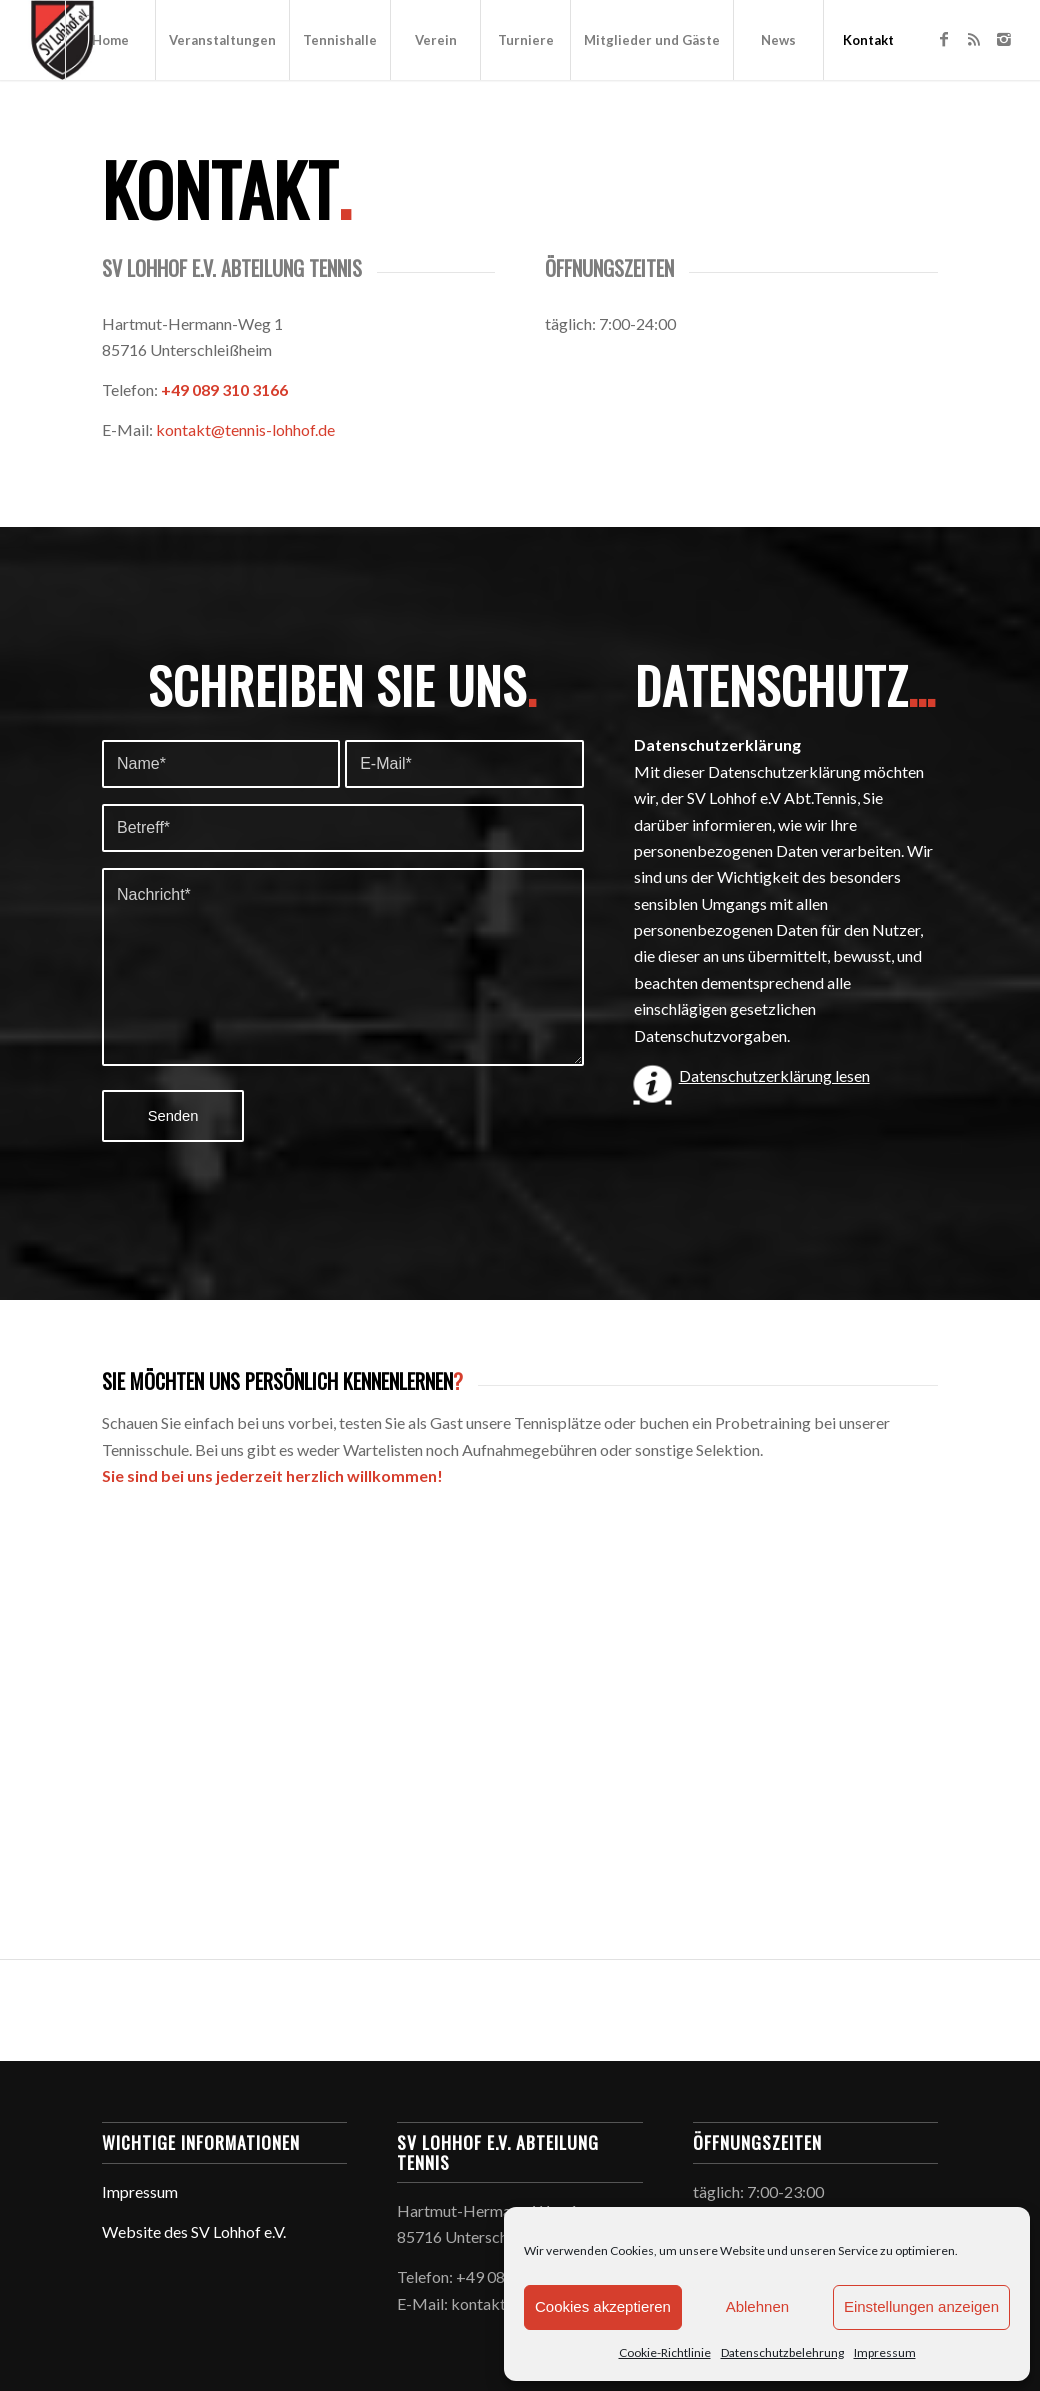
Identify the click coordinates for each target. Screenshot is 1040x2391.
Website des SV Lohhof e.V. (194, 2231)
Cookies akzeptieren (603, 2306)
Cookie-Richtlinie (665, 2352)
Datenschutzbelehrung (782, 2352)
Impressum (885, 2352)
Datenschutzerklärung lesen (774, 1075)
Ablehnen (757, 2306)
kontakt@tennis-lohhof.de (245, 429)
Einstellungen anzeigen (921, 2306)
